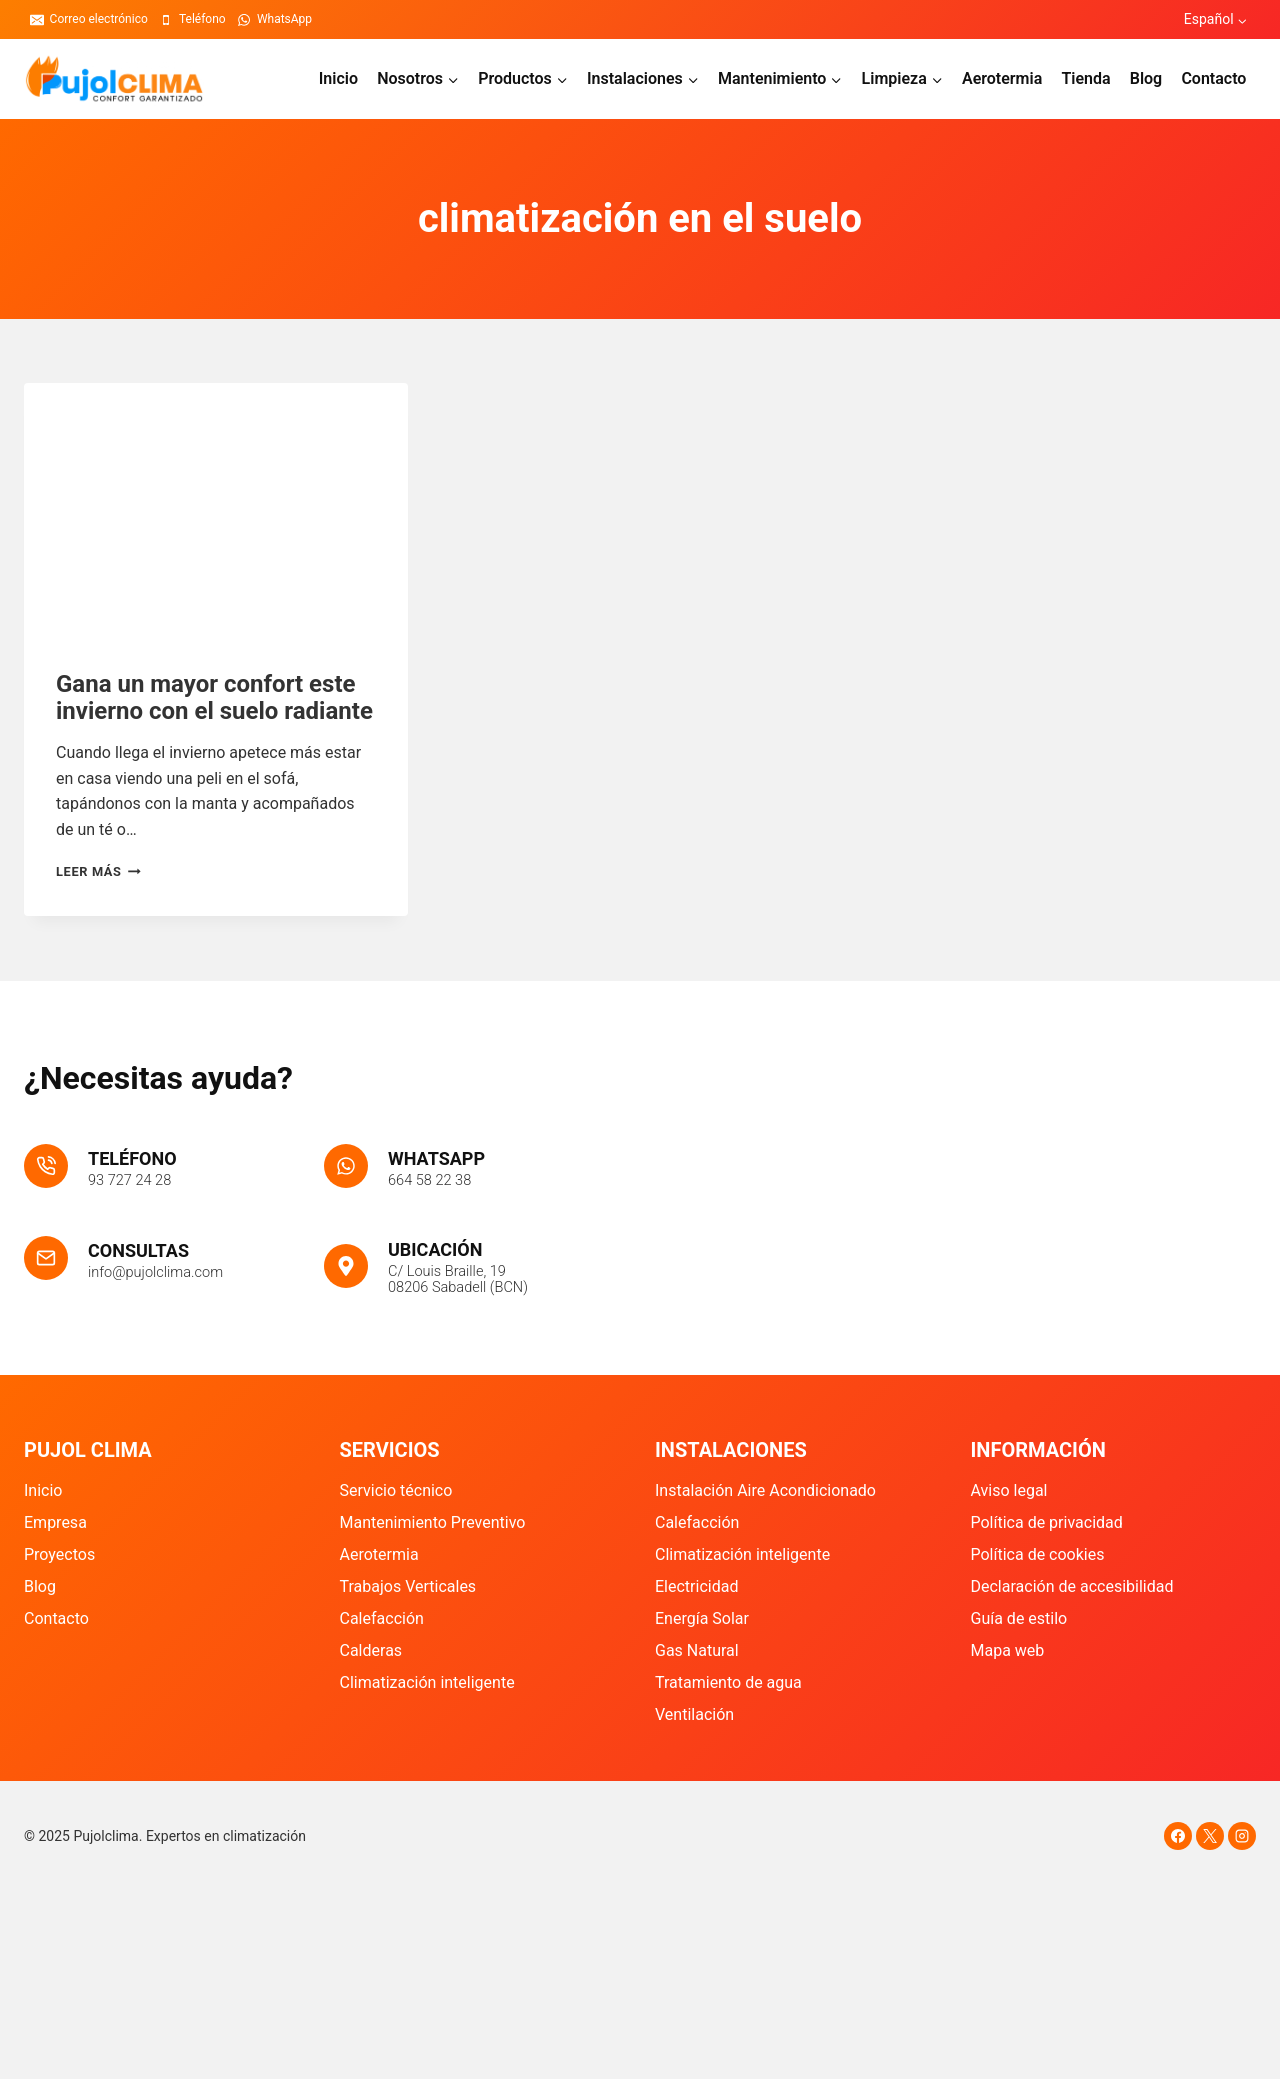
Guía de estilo (1019, 1618)
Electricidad (696, 1586)
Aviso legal (1009, 1490)
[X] (1210, 1836)
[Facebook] (1178, 1836)
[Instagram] (1242, 1836)
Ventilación (694, 1714)
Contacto (1213, 78)
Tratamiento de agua (728, 1682)
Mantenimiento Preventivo (433, 1522)
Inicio (338, 78)
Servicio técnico (396, 1490)
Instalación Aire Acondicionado (765, 1490)
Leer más (98, 871)
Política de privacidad (1047, 1522)
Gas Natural (697, 1650)
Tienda (1085, 78)
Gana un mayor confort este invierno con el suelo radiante (214, 697)
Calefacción (382, 1618)
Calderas (371, 1650)
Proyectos (59, 1554)
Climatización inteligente (427, 1682)
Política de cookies (1038, 1554)
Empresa (55, 1522)
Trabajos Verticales (408, 1586)
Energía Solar (702, 1618)
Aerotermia (1002, 78)
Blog (1146, 78)
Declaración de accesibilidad (1072, 1586)
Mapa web (1008, 1650)
